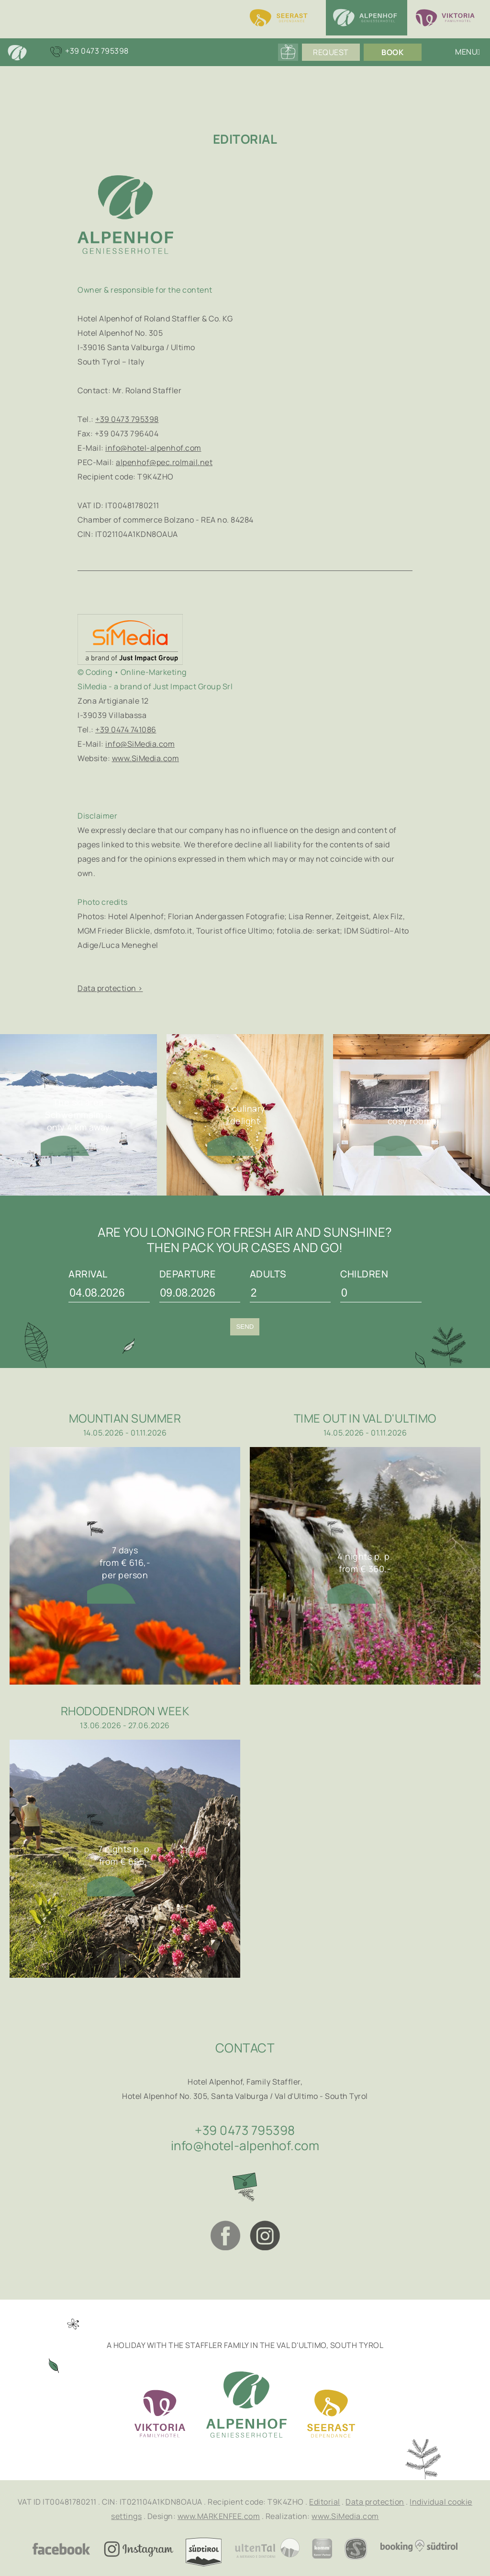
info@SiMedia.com (140, 744)
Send (245, 1326)
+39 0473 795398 (127, 419)
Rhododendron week (125, 1711)
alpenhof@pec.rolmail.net (164, 462)
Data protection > (110, 988)
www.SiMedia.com (145, 758)
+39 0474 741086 (125, 729)
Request (327, 52)
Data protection (374, 2501)
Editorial (324, 2501)
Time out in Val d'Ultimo (365, 1418)
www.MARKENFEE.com (219, 2516)
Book (390, 52)
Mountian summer (125, 1418)
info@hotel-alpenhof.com (153, 448)
